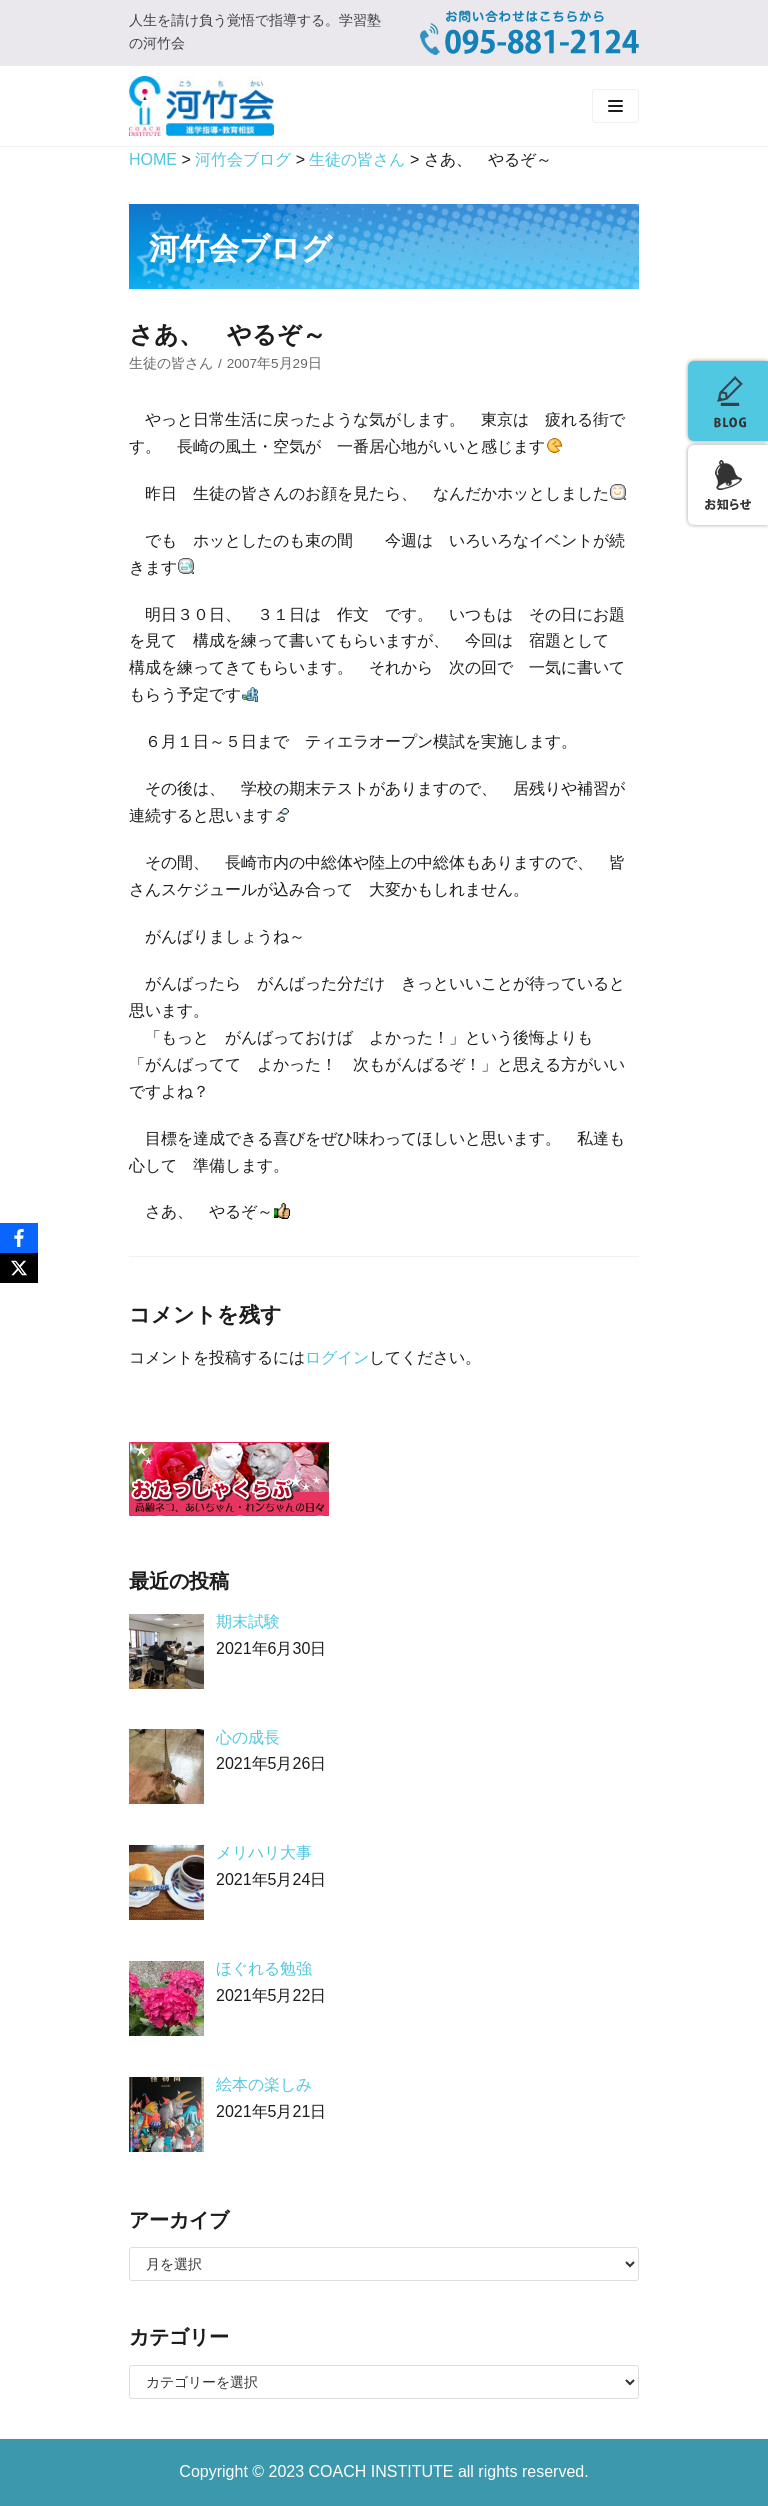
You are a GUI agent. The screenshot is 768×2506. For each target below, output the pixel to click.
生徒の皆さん (171, 363)
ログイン (337, 1357)
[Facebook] (19, 1238)
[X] (19, 1268)
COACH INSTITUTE (383, 2471)
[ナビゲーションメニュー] (615, 106)
